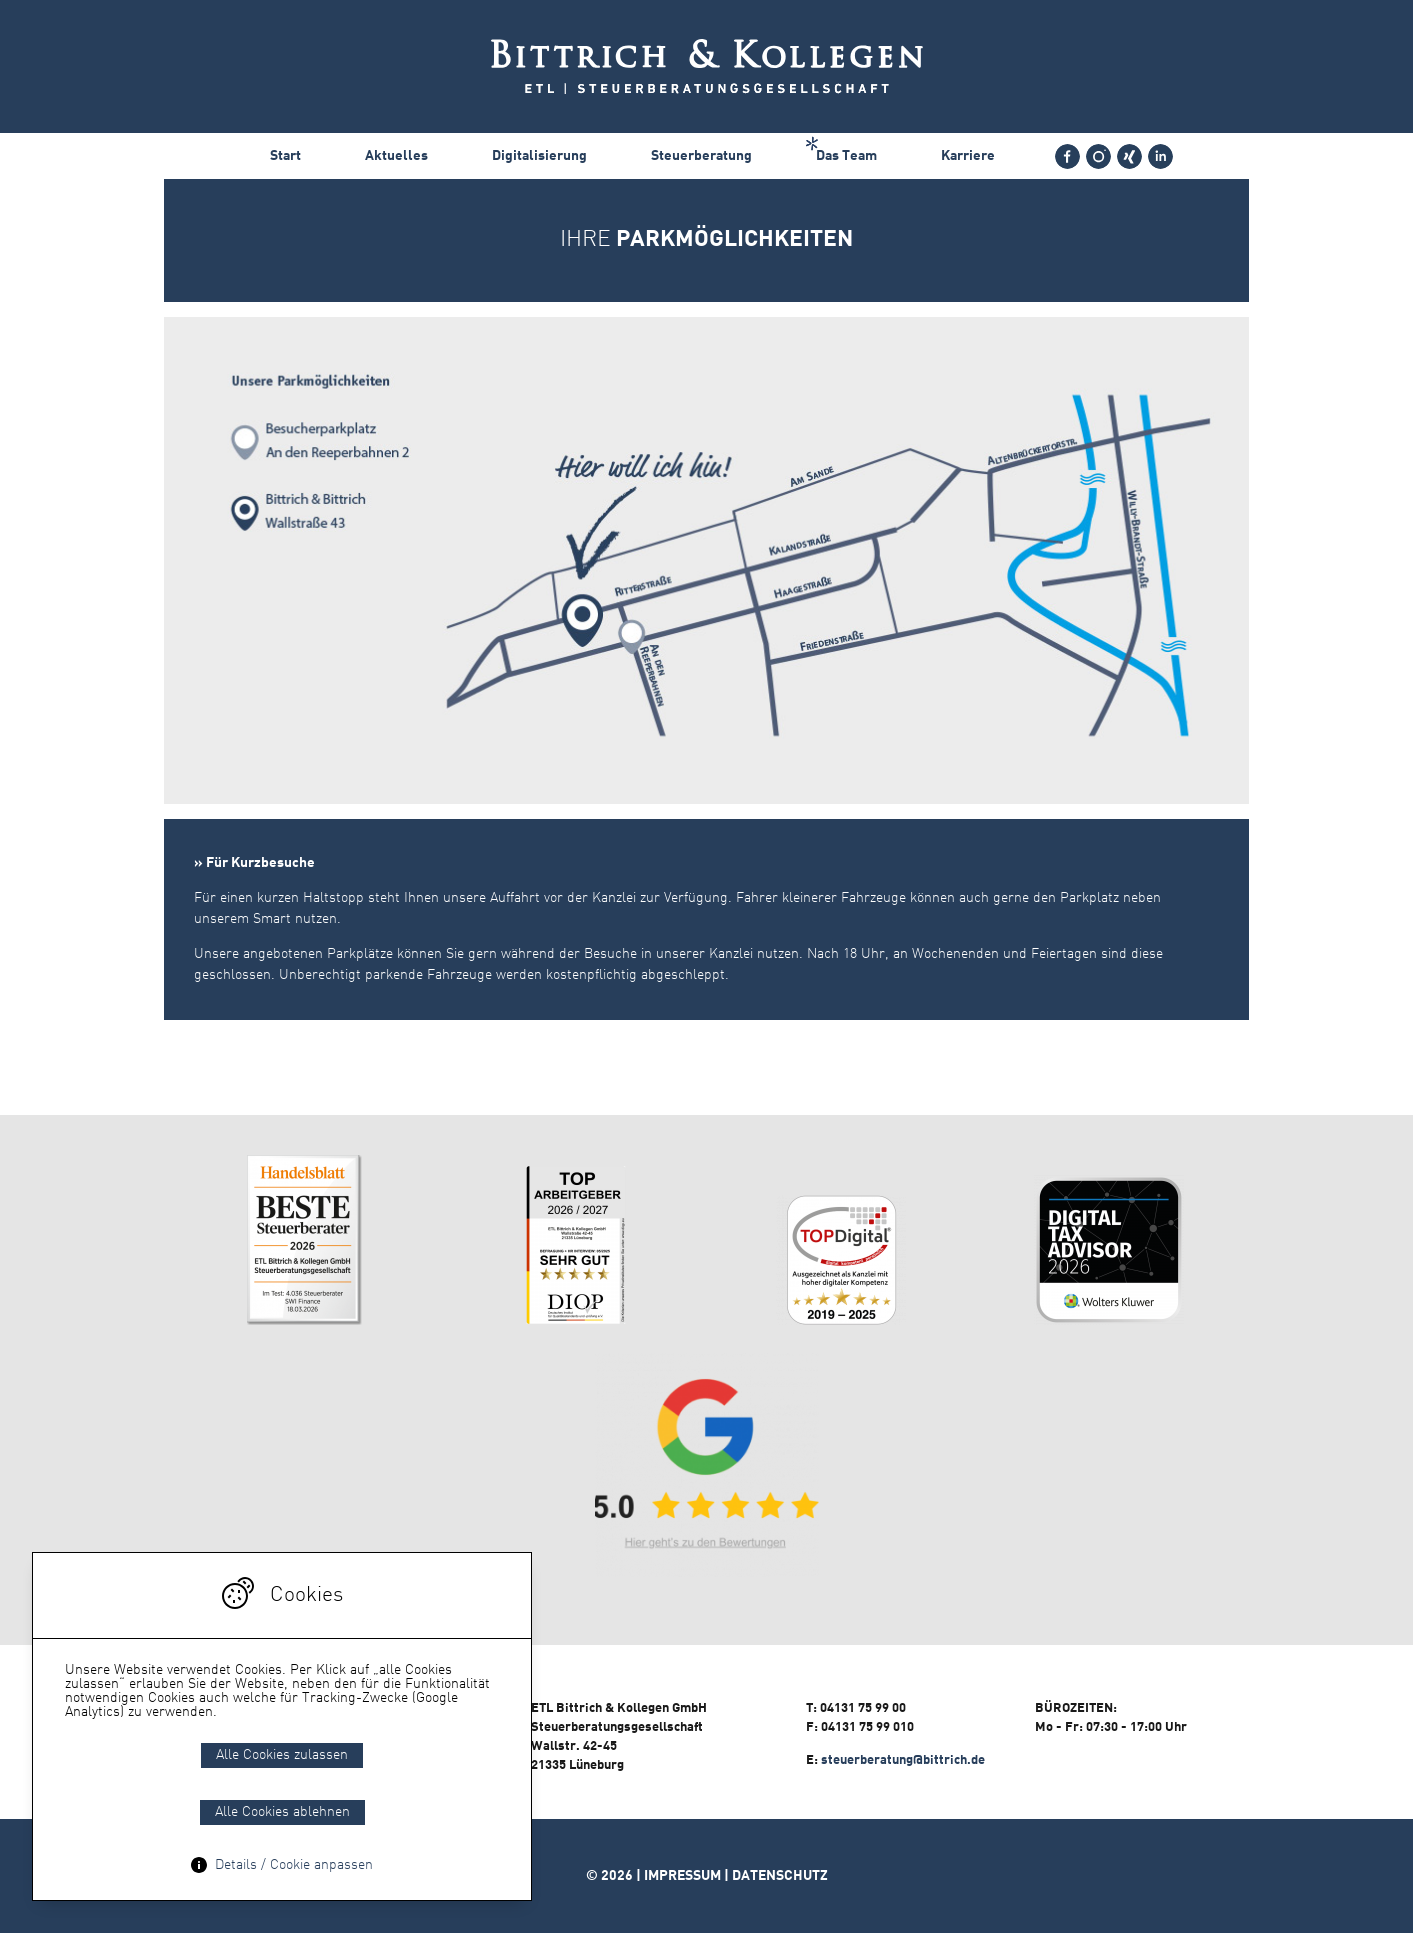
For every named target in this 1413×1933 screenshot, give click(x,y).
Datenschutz (780, 1876)
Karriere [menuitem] (968, 156)
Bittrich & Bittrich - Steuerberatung (707, 66)
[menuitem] (1067, 156)
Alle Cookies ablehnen (282, 1812)
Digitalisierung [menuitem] (539, 156)
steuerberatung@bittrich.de (903, 1760)
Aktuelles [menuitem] (396, 156)
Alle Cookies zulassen (282, 1755)
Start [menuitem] (285, 156)
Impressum (682, 1876)
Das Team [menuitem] (846, 156)
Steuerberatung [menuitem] (701, 156)
